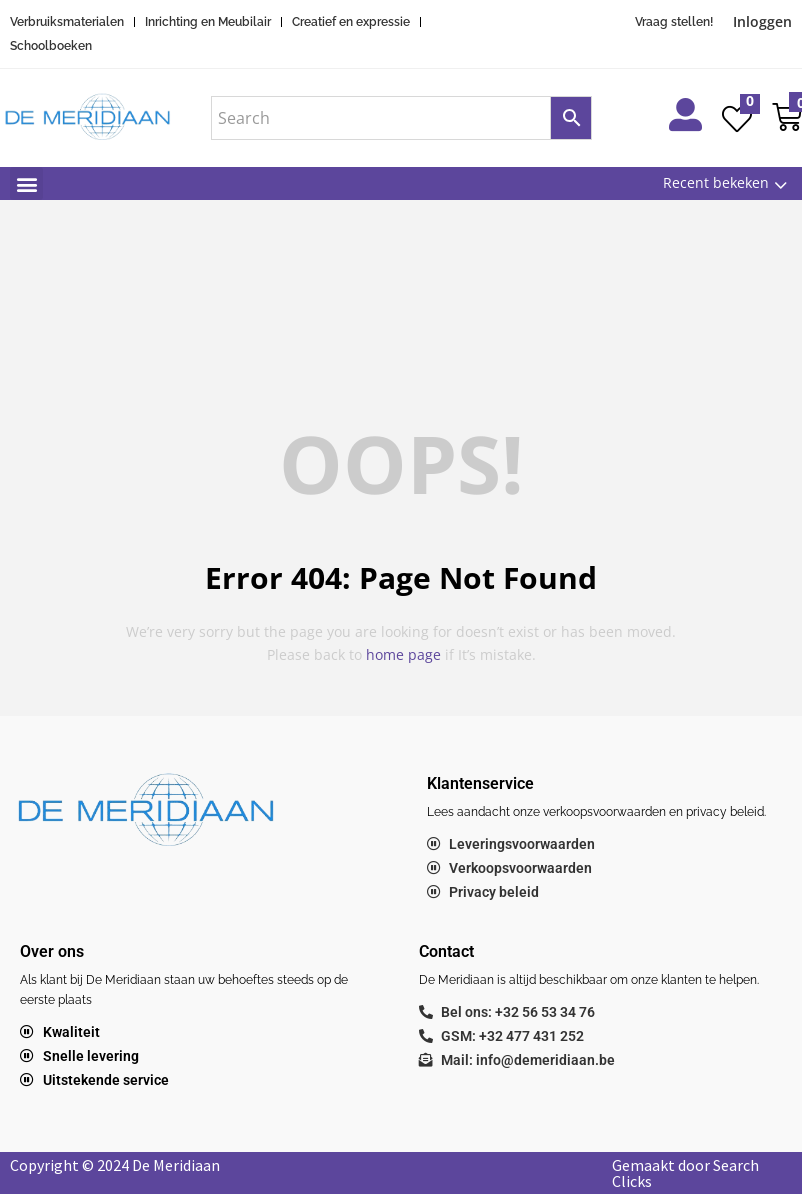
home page (403, 654)
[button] (26, 183)
